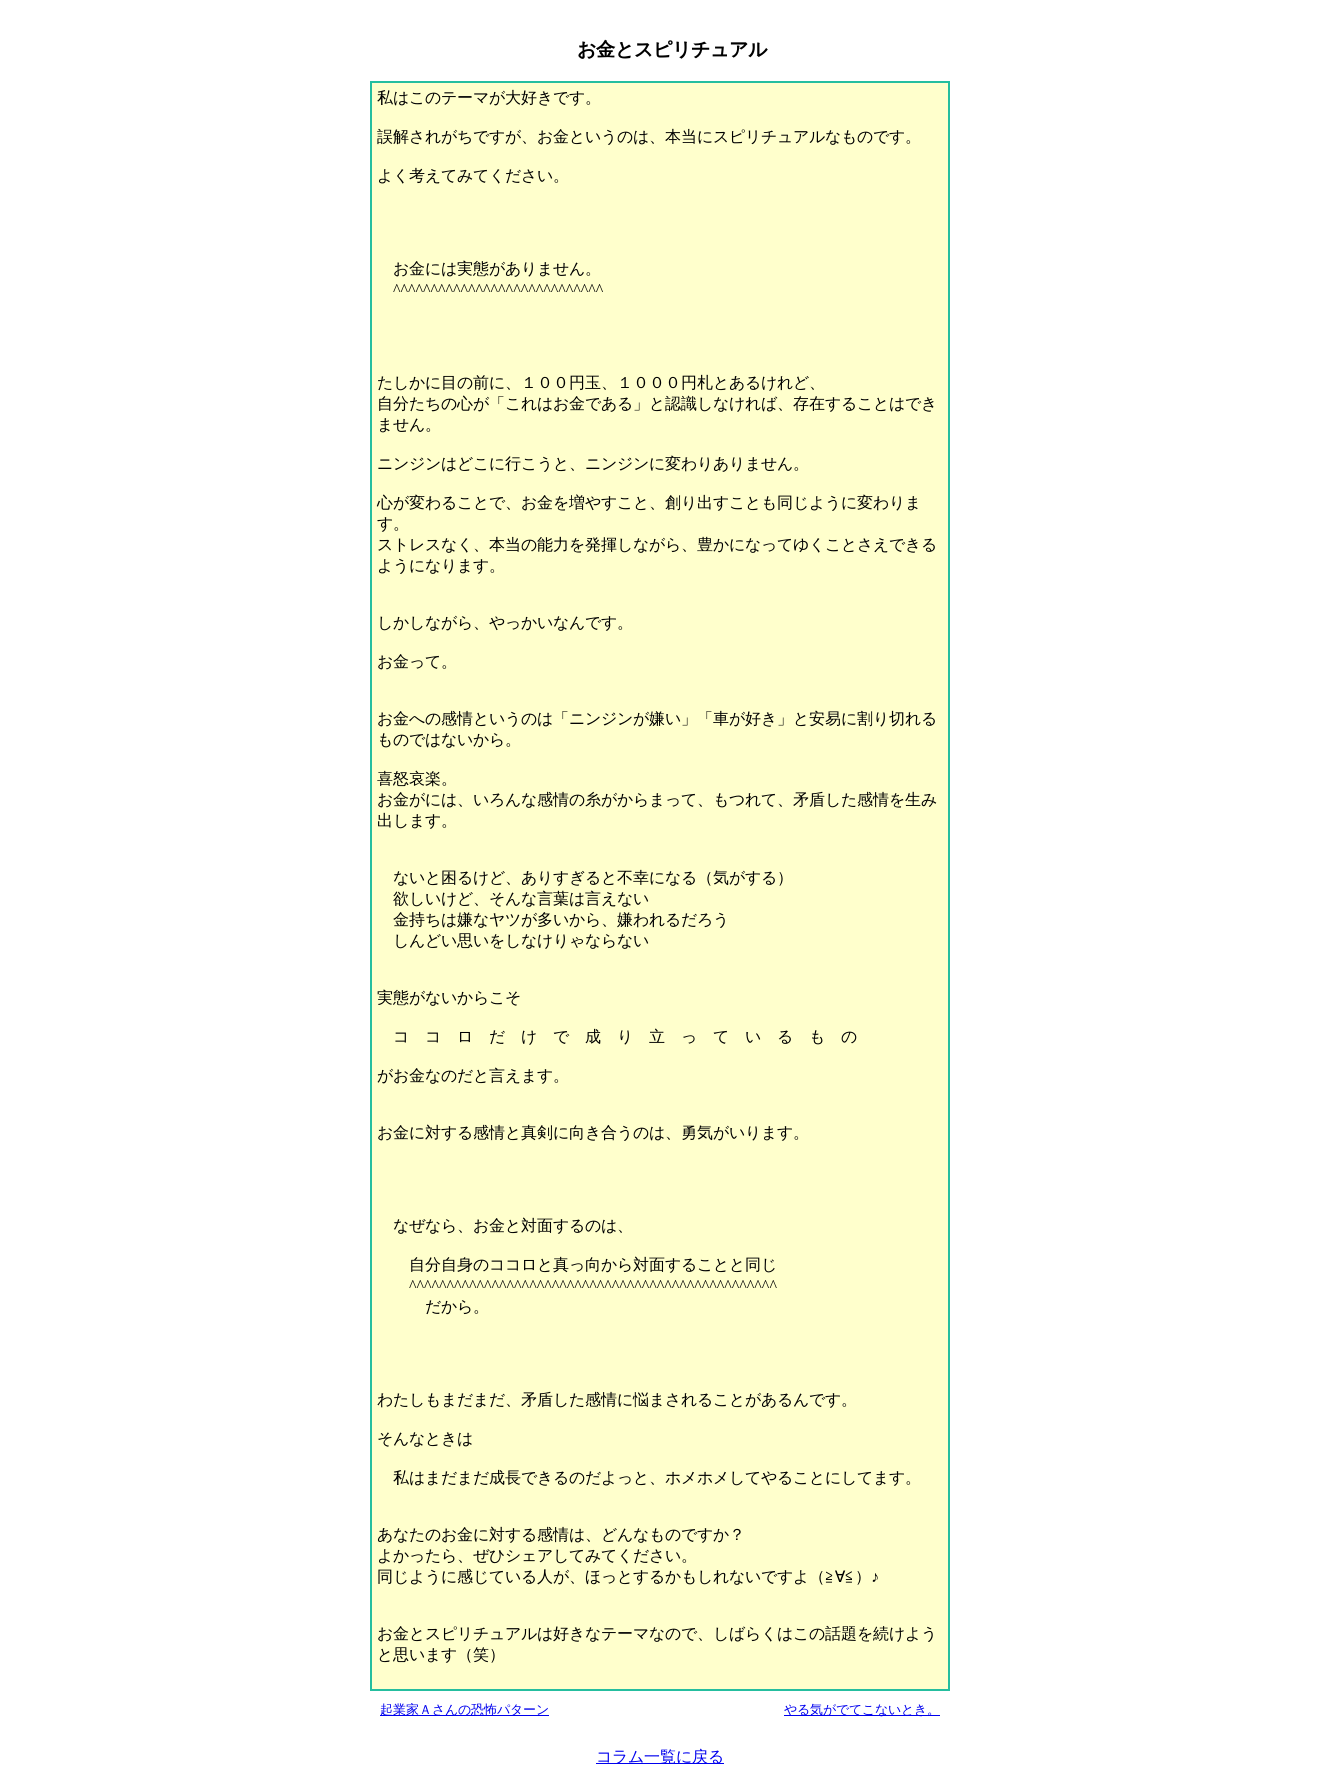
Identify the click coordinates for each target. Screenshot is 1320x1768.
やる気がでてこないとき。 (862, 1709)
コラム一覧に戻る (660, 1756)
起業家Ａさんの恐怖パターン (464, 1709)
